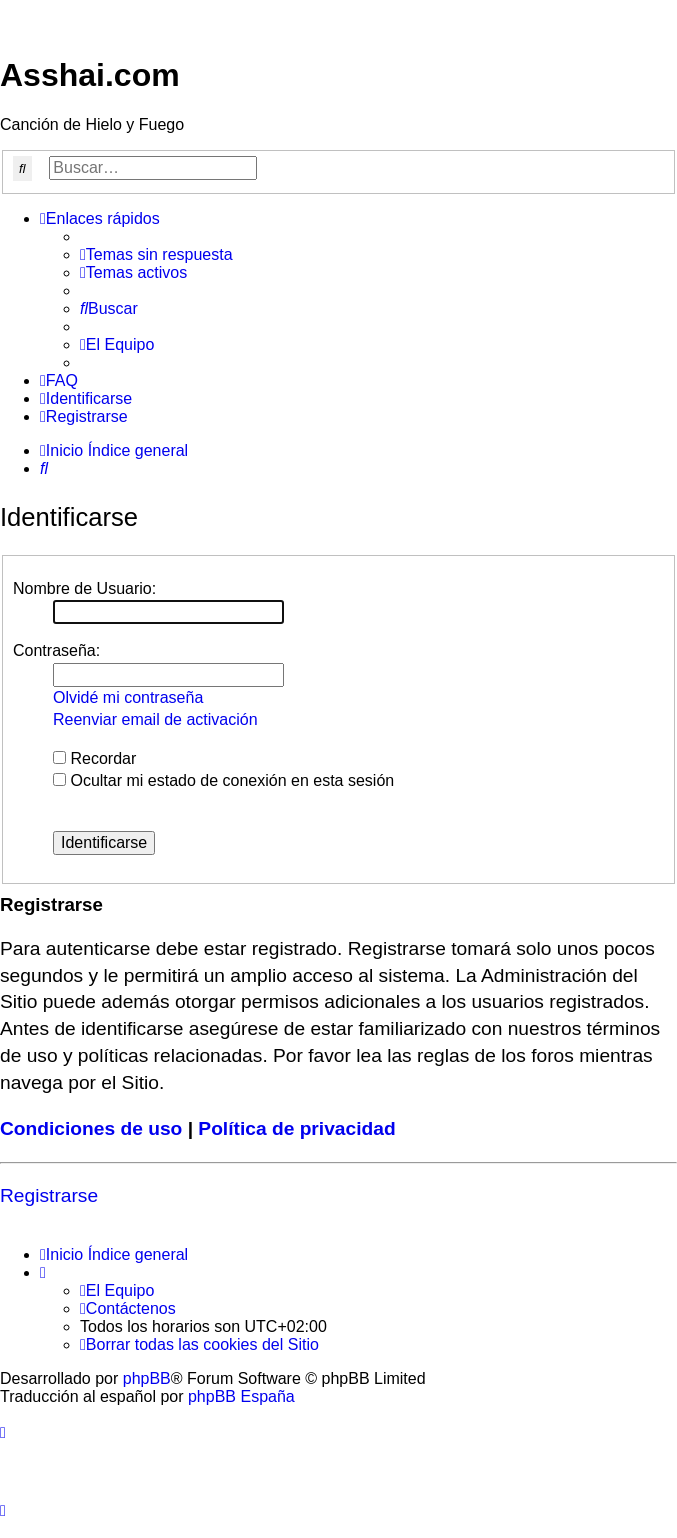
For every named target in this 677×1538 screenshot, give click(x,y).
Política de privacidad (296, 1128)
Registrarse (49, 1195)
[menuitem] (156, 255)
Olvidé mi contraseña (128, 697)
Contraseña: (56, 650)
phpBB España (241, 1396)
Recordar (94, 758)
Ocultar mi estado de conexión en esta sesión (223, 780)
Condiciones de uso (91, 1128)
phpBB (147, 1378)
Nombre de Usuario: (84, 588)
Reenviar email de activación (155, 719)
